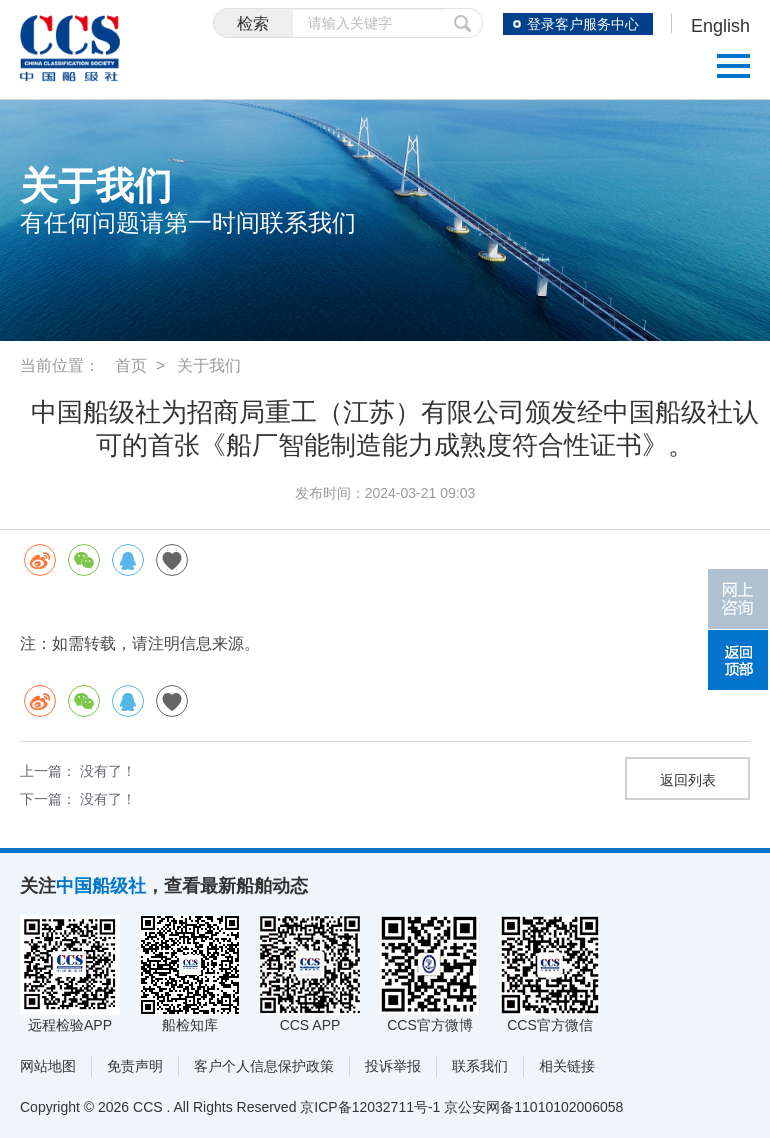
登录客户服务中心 (583, 24)
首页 (131, 365)
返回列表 (688, 780)
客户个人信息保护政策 (264, 1066)
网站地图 (48, 1066)
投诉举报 (393, 1066)
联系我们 (480, 1066)
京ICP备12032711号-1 (370, 1107)
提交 (463, 23)
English (720, 26)
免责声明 (135, 1066)
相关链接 (567, 1066)
